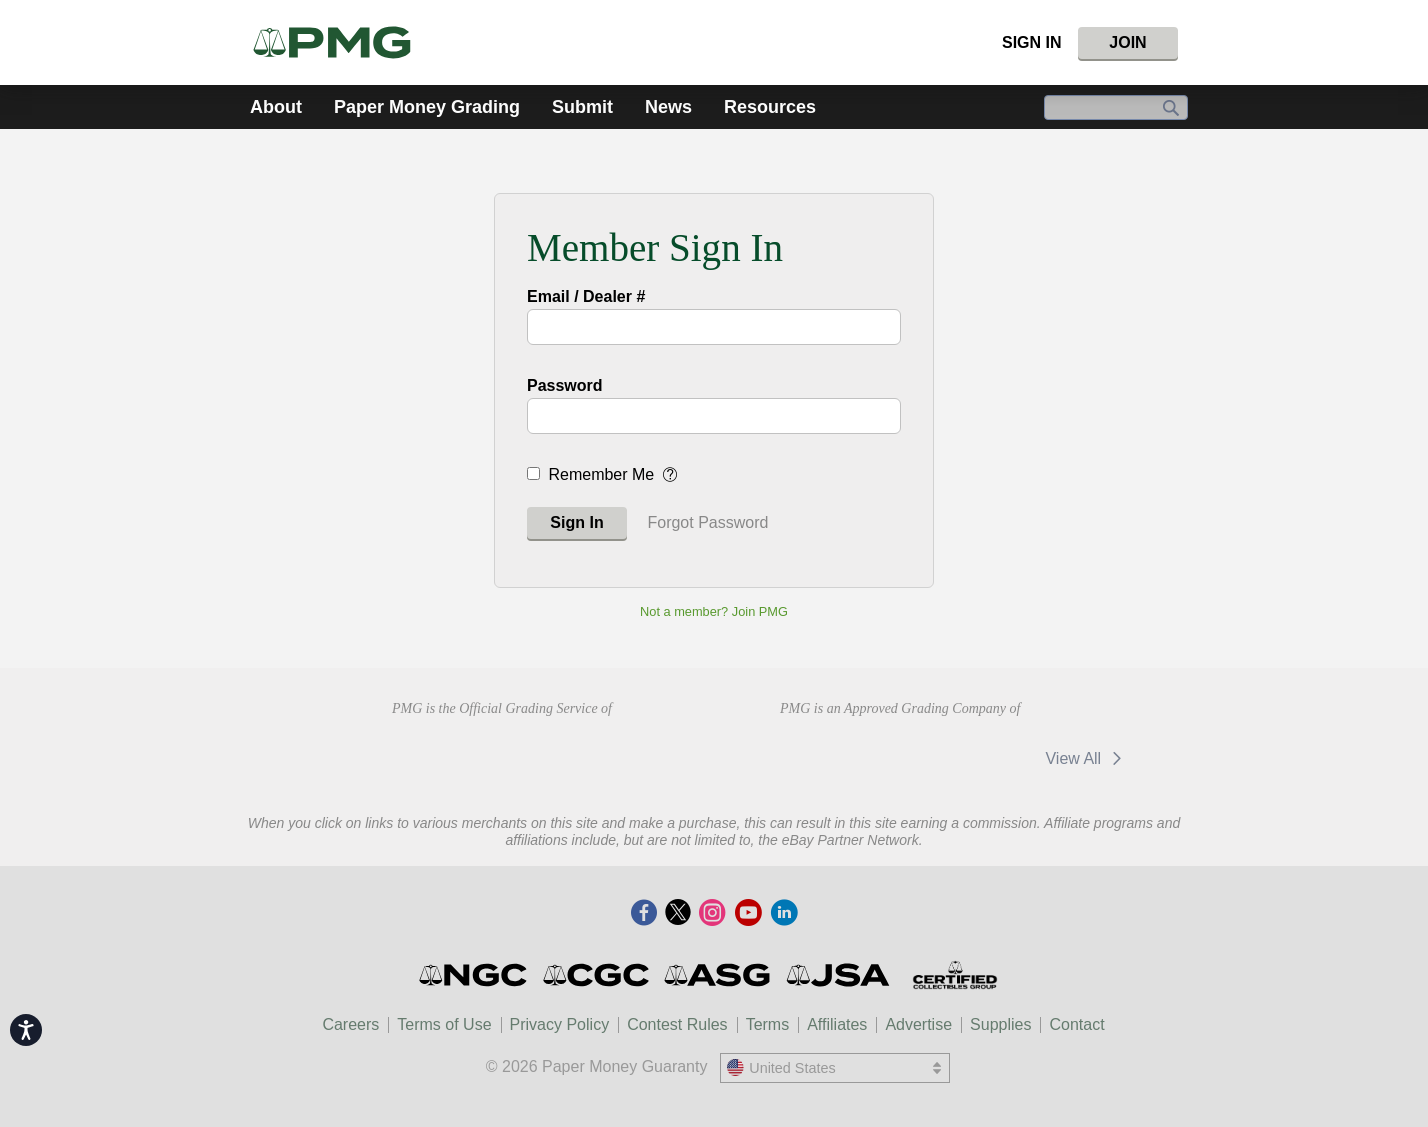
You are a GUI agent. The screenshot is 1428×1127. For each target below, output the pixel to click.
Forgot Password (707, 522)
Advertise (918, 1024)
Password (565, 385)
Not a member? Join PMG (714, 611)
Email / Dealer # (586, 296)
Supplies (1000, 1024)
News (668, 107)
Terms (768, 1024)
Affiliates (837, 1024)
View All (1086, 758)
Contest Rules (677, 1024)
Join (1127, 42)
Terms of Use (444, 1024)
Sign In (1032, 42)
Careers (350, 1024)
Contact (1076, 1024)
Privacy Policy (560, 1024)
